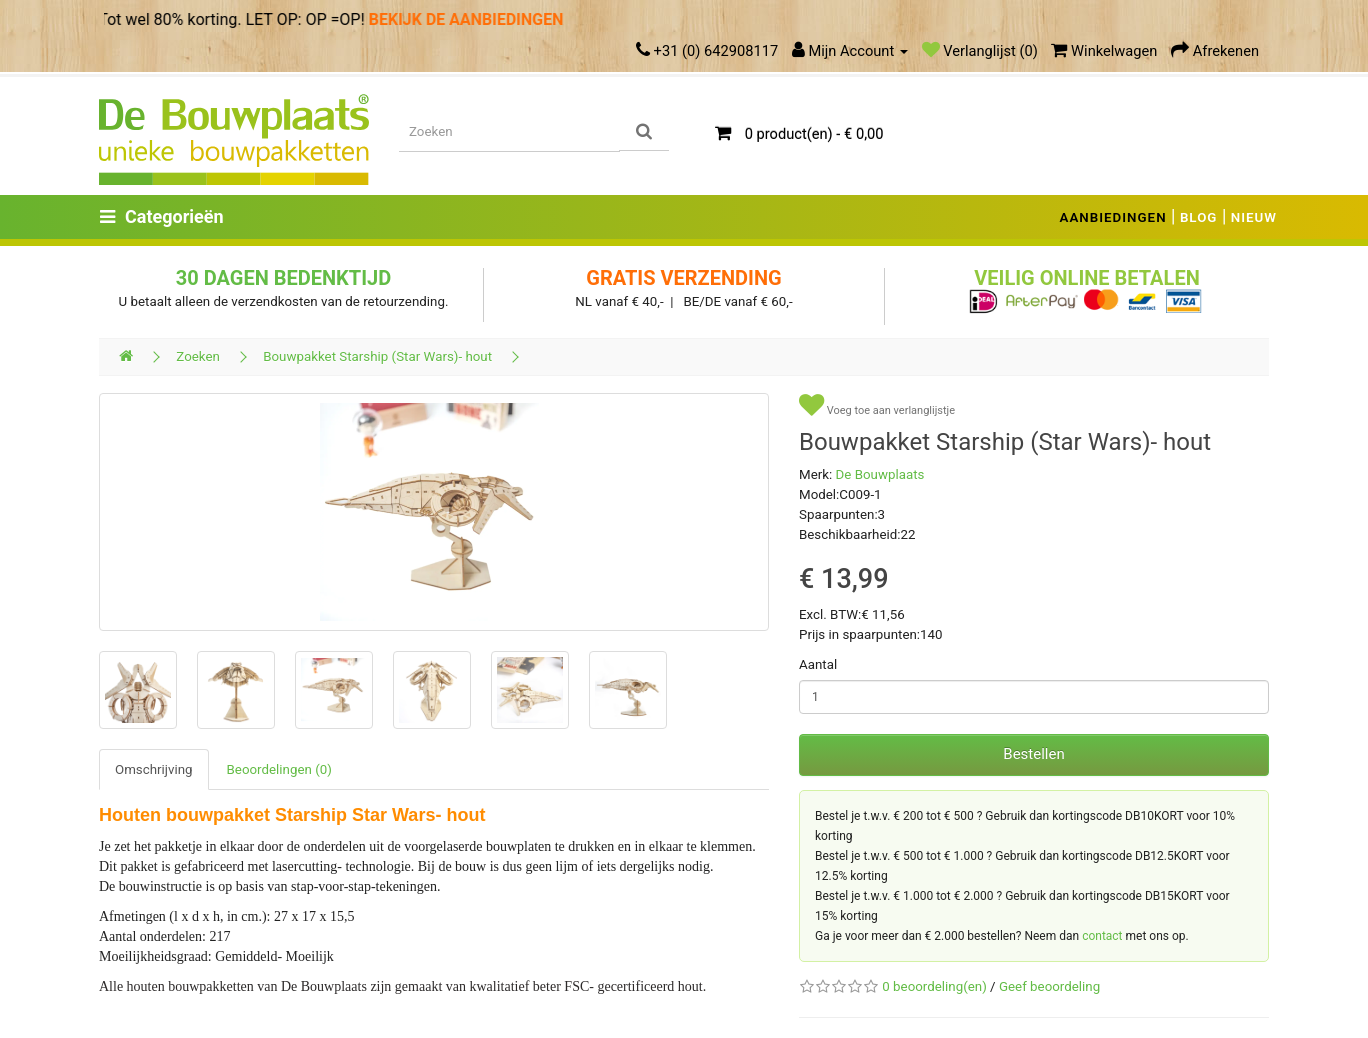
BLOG (1199, 217)
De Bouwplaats (880, 474)
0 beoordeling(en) (934, 986)
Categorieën (162, 216)
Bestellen (1033, 754)
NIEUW (1254, 217)
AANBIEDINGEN (1113, 217)
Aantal (818, 664)
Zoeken (198, 356)
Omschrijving (154, 769)
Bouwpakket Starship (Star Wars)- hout (377, 356)
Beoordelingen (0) (279, 769)
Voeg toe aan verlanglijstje (877, 405)
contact (1102, 936)
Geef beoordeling (1049, 986)
